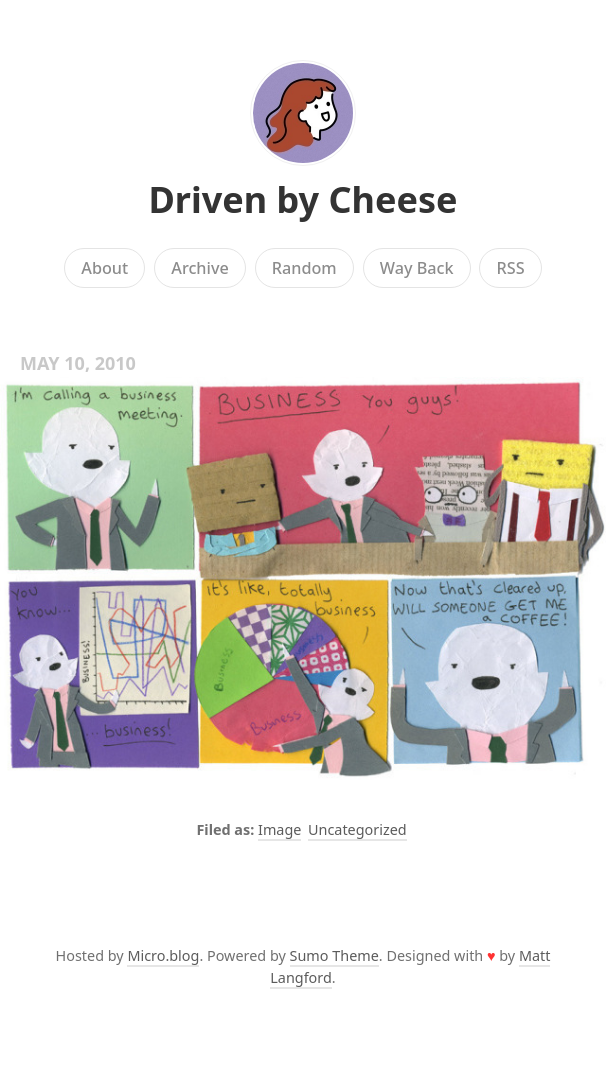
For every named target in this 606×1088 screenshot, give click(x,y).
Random (304, 268)
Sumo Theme (334, 955)
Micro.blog (163, 955)
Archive (199, 268)
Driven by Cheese (302, 199)
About (104, 268)
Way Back (417, 268)
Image (279, 829)
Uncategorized (357, 829)
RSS (511, 268)
